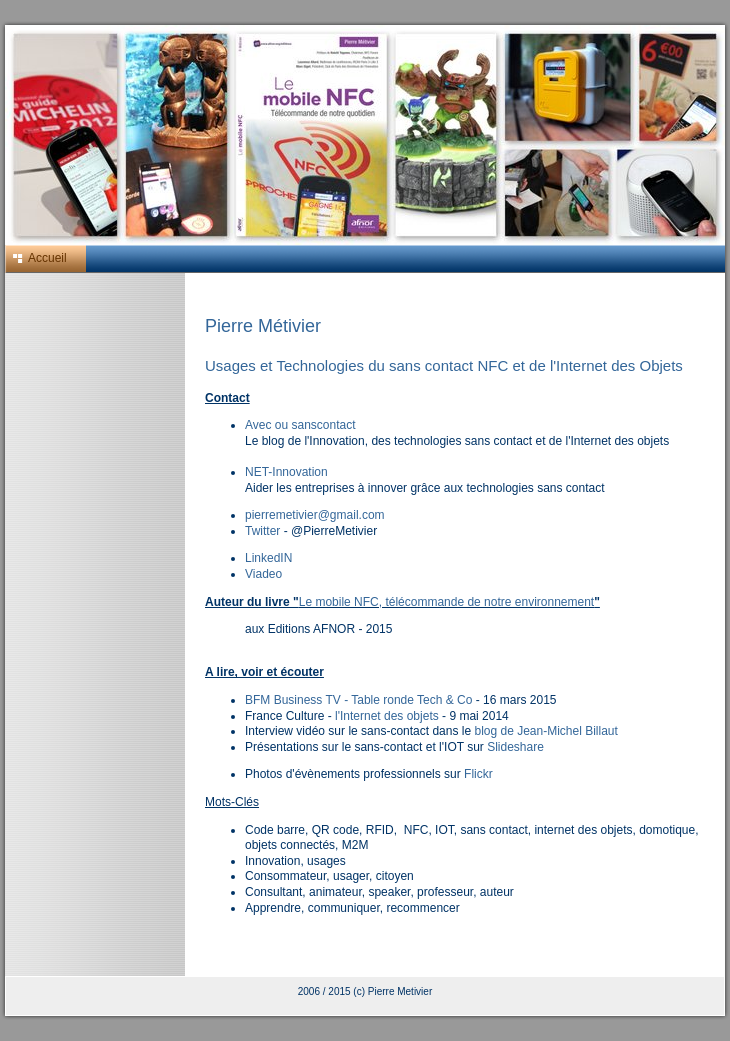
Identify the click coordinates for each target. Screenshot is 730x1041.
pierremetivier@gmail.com (315, 515)
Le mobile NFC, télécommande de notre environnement (447, 602)
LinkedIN (268, 558)
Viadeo (263, 574)
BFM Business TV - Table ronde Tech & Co (358, 700)
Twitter (262, 531)
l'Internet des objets (387, 716)
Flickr (478, 774)
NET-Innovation (286, 472)
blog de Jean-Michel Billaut (545, 731)
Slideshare (515, 747)
